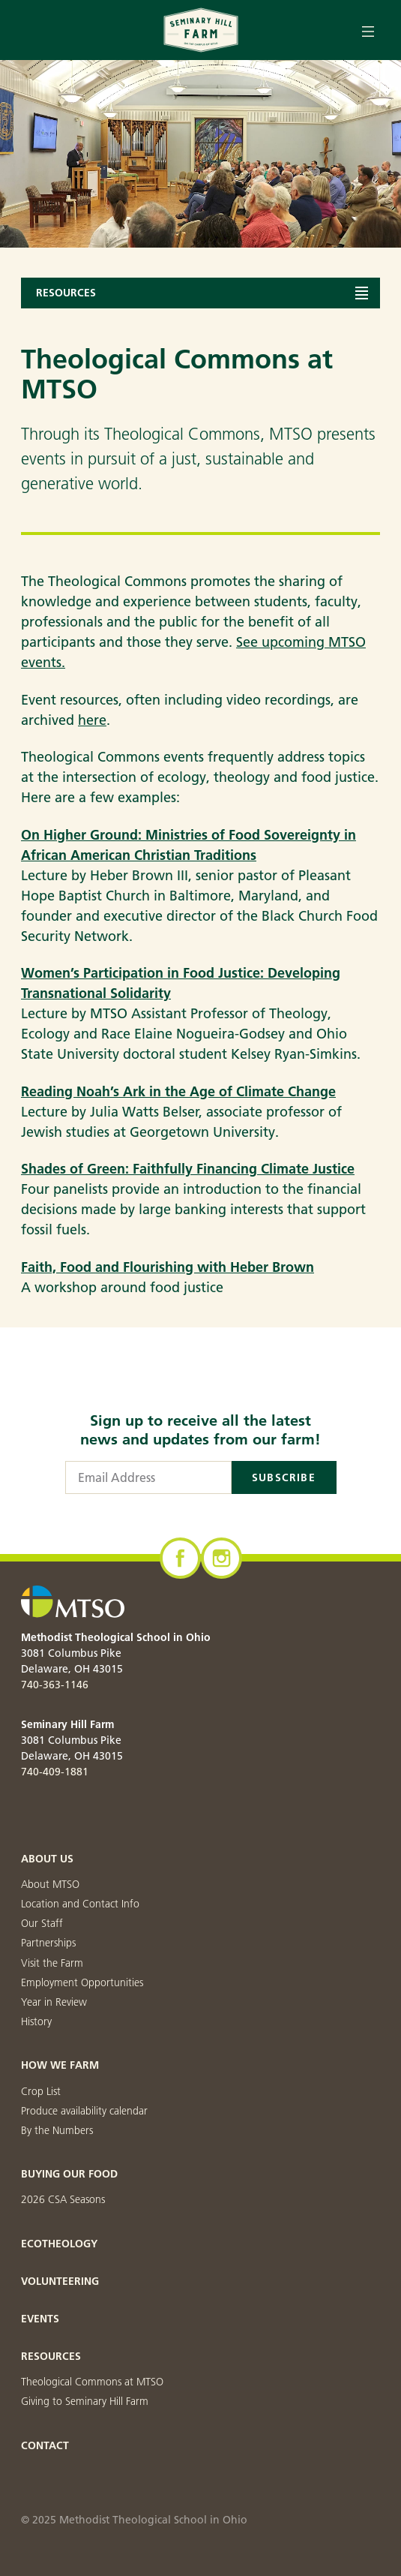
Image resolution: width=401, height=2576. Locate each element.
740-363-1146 (54, 1684)
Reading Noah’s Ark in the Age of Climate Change (178, 1091)
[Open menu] (368, 30)
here (92, 720)
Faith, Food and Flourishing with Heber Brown (167, 1267)
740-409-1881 (54, 1771)
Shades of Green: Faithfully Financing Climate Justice (188, 1168)
